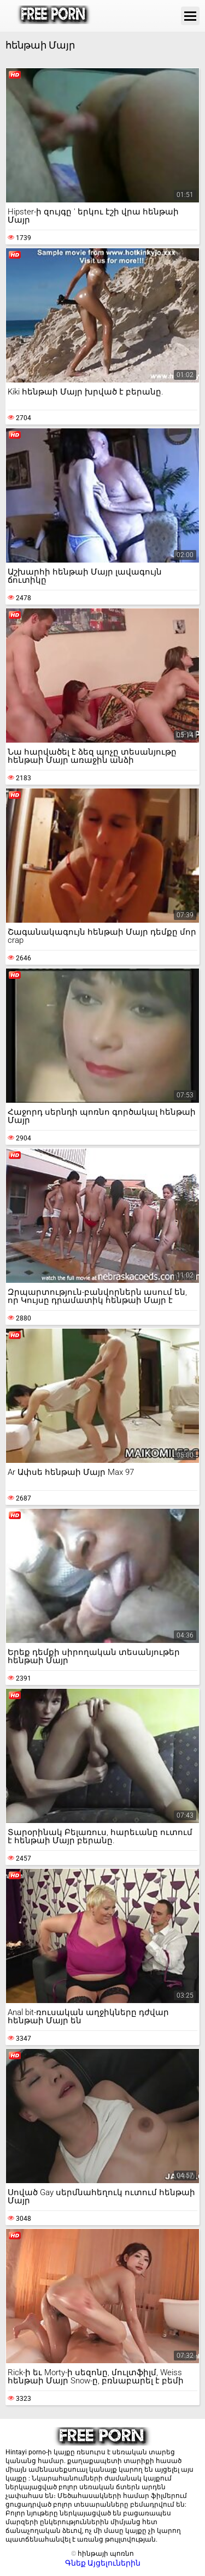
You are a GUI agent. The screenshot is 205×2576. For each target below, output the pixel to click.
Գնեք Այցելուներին (102, 2563)
